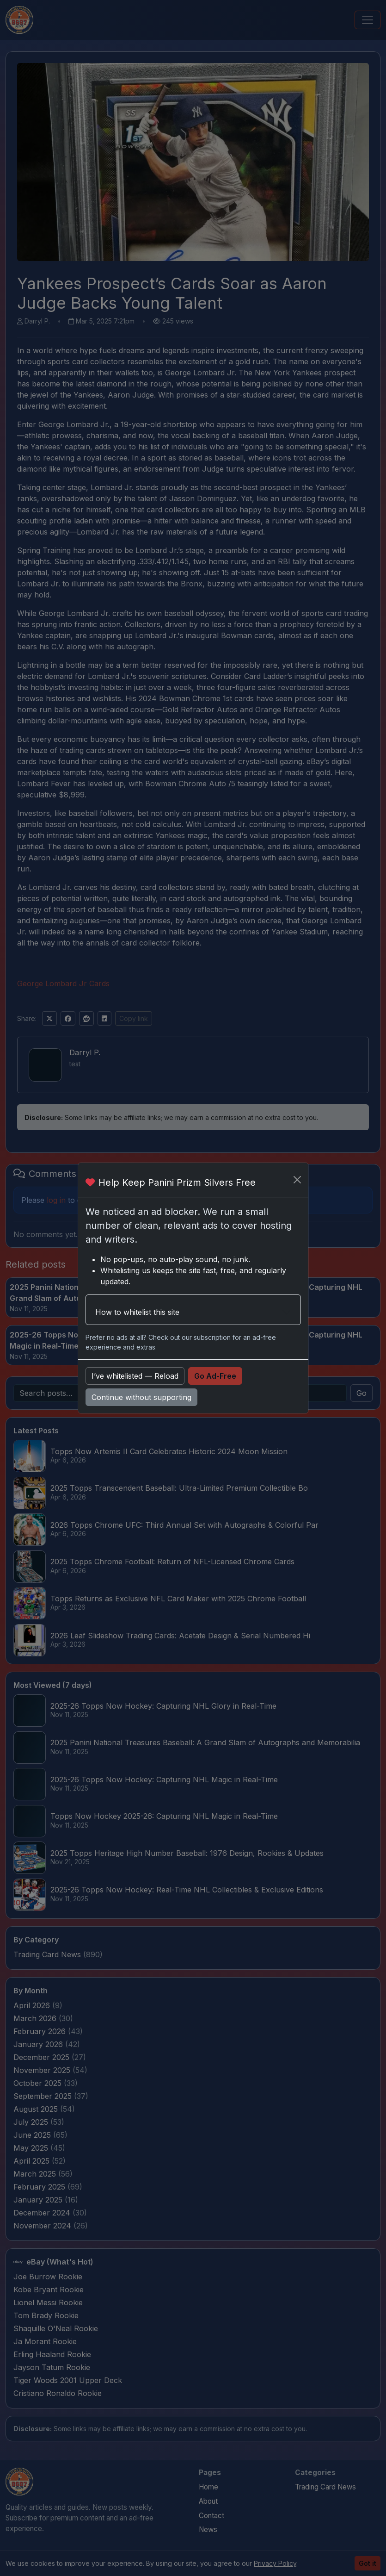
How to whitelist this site (137, 1312)
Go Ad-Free (215, 1376)
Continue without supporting (141, 1397)
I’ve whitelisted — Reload (135, 1376)
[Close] (297, 1179)
